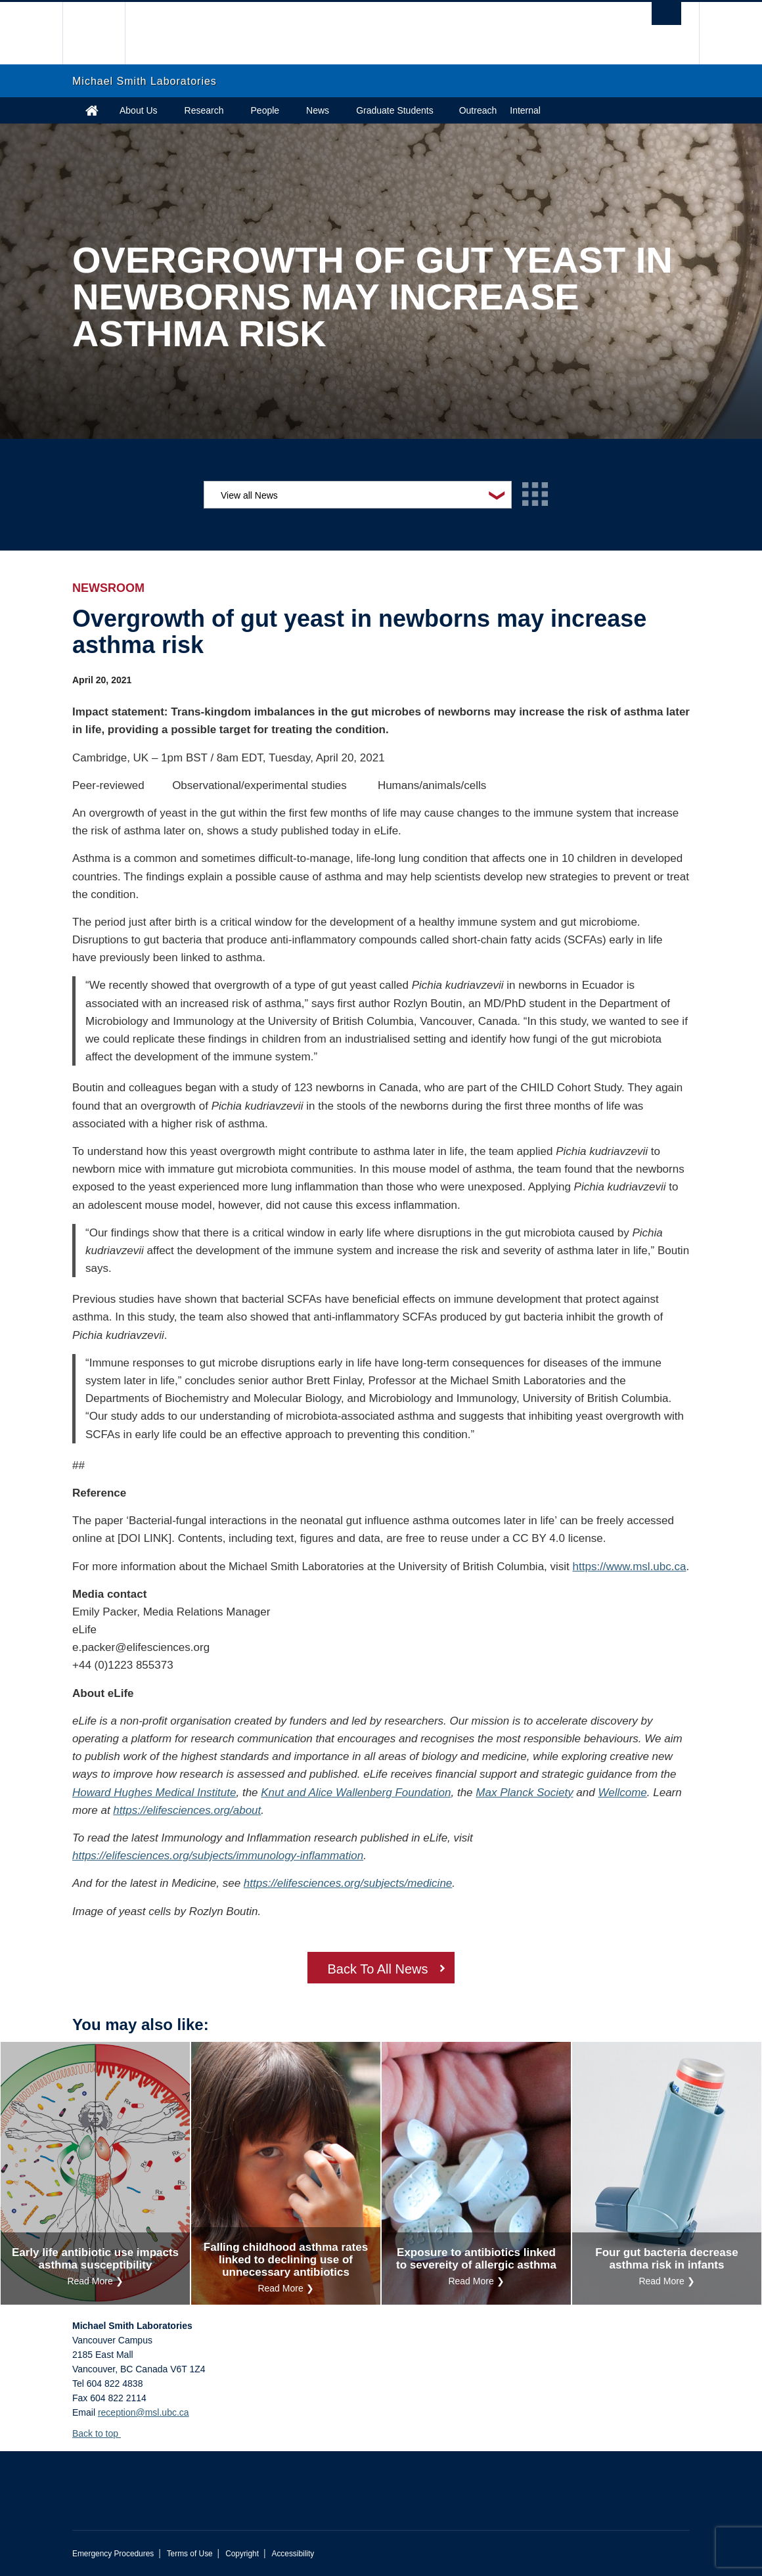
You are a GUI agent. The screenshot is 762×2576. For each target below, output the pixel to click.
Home (92, 110)
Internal (525, 110)
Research (204, 110)
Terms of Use (190, 2553)
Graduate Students (395, 110)
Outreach (478, 110)
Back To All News (377, 1969)
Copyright (242, 2553)
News (317, 110)
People (265, 110)
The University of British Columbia (103, 33)
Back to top (101, 2433)
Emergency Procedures (113, 2553)
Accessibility (292, 2553)
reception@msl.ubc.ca (143, 2412)
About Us (139, 110)
